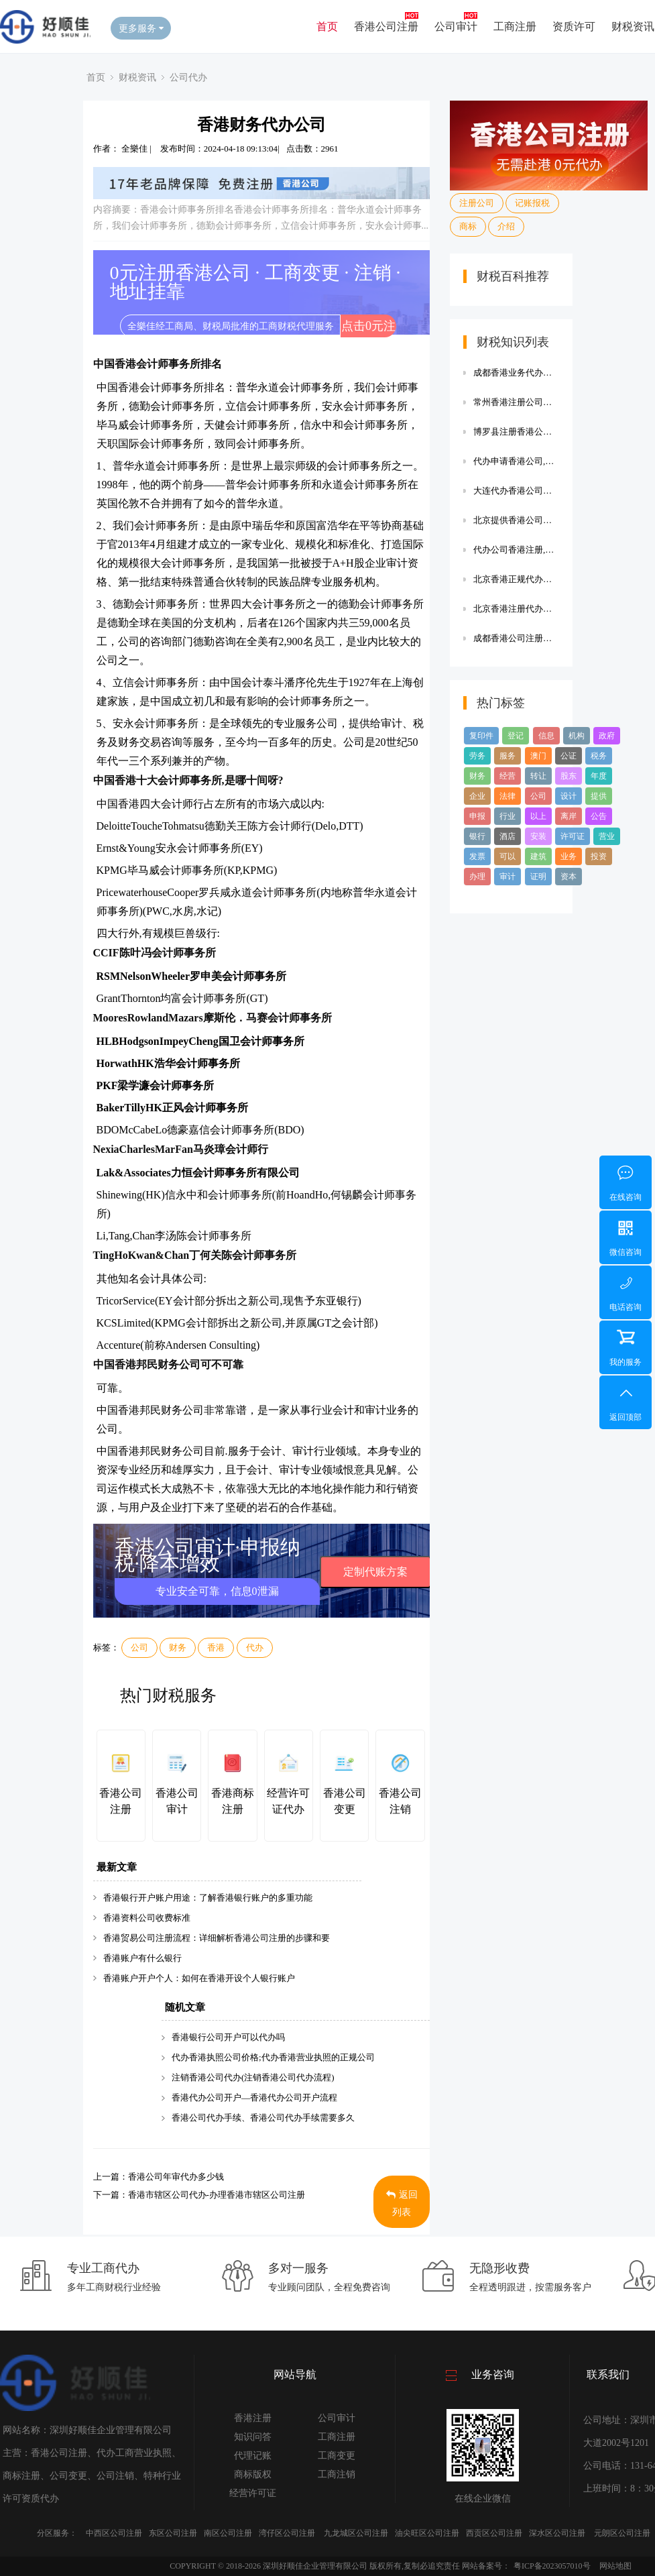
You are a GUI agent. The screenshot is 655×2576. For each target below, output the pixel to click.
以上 (538, 816)
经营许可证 (252, 2493)
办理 (477, 876)
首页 (327, 26)
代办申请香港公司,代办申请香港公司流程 (516, 461)
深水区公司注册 (557, 2533)
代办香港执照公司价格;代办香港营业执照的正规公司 (273, 2057)
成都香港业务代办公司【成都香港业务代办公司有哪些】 (516, 373)
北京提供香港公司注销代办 (516, 520)
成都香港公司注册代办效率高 (516, 638)
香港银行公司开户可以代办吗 (228, 2037)
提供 (599, 796)
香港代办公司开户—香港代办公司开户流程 (254, 2097)
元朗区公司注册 (622, 2533)
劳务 (477, 756)
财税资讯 (632, 26)
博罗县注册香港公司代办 (516, 432)
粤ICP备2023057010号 (552, 2566)
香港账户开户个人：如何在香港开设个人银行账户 (199, 1978)
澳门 (538, 756)
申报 (477, 816)
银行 (477, 836)
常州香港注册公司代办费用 (516, 402)
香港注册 (253, 2418)
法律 (507, 796)
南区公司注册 (228, 2533)
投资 (599, 856)
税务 (599, 756)
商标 (468, 226)
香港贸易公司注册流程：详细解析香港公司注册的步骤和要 (216, 1938)
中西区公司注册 (114, 2533)
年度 (599, 776)
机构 (577, 735)
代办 (254, 1647)
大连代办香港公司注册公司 (516, 491)
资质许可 (573, 26)
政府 (607, 735)
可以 (507, 856)
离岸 (568, 816)
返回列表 (402, 2203)
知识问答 (253, 2437)
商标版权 (253, 2474)
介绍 (506, 226)
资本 (568, 876)
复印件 (481, 735)
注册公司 (476, 203)
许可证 (572, 836)
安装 (538, 836)
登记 (516, 735)
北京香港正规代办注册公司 (516, 579)
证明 (538, 876)
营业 (607, 836)
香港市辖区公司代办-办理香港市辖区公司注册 (216, 2195)
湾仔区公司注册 (287, 2533)
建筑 (538, 856)
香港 (216, 1647)
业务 (568, 856)
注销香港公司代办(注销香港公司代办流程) (253, 2077)
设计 (568, 796)
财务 (177, 1647)
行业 (507, 816)
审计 (507, 876)
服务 (507, 756)
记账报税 (532, 203)
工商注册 (514, 26)
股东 (568, 776)
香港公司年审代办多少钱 (176, 2177)
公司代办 (188, 77)
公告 (599, 816)
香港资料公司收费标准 (146, 1918)
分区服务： (57, 2533)
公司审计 (455, 26)
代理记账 (253, 2456)
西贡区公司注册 (494, 2533)
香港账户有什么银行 (142, 1958)
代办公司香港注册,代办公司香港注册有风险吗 (516, 550)
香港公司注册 (386, 26)
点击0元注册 (368, 328)
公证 (568, 756)
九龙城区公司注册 (356, 2533)
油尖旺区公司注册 (427, 2533)
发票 (477, 856)
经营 (507, 776)
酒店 (507, 836)
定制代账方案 (375, 1571)
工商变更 (336, 2456)
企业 (477, 796)
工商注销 (336, 2474)
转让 (538, 776)
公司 (139, 1647)
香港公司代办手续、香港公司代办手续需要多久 (263, 2118)
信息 (546, 735)
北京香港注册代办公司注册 (516, 609)
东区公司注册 (173, 2533)
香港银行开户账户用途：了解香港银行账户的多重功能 (207, 1898)
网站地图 (615, 2566)
